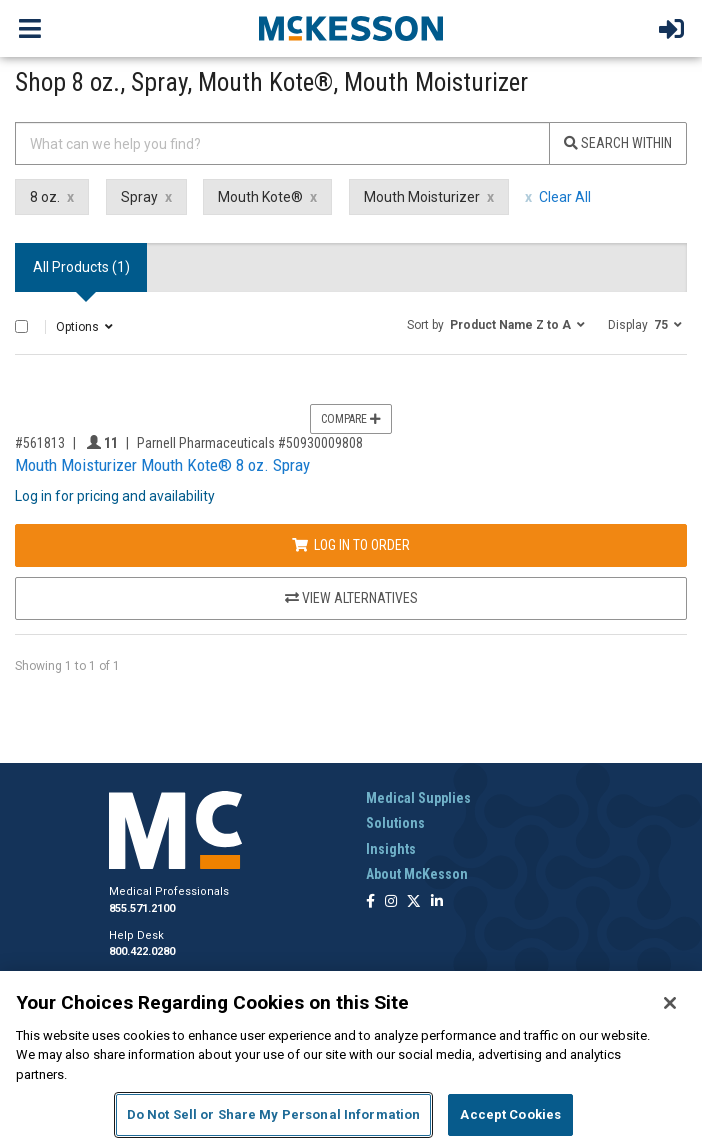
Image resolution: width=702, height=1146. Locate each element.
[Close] (670, 1003)
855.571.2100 (142, 908)
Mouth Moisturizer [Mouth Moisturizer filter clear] (422, 197)
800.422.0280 (142, 951)
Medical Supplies (418, 798)
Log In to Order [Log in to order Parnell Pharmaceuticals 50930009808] (351, 545)
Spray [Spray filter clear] (139, 197)
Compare (351, 419)
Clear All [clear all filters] (565, 197)
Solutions (395, 823)
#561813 (40, 443)
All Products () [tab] (81, 267)
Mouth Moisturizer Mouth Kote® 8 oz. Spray (162, 465)
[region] (351, 1058)
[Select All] (21, 326)
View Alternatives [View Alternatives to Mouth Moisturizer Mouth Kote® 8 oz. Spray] (351, 598)
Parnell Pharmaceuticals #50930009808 (250, 443)
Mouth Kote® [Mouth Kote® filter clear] (260, 197)
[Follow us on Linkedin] (437, 902)
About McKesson (417, 874)
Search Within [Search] (618, 143)
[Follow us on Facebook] (370, 902)
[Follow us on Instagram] (391, 902)
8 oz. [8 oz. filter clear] (45, 197)
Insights (391, 849)
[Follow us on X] (414, 902)
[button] (496, 324)
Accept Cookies (510, 1114)
